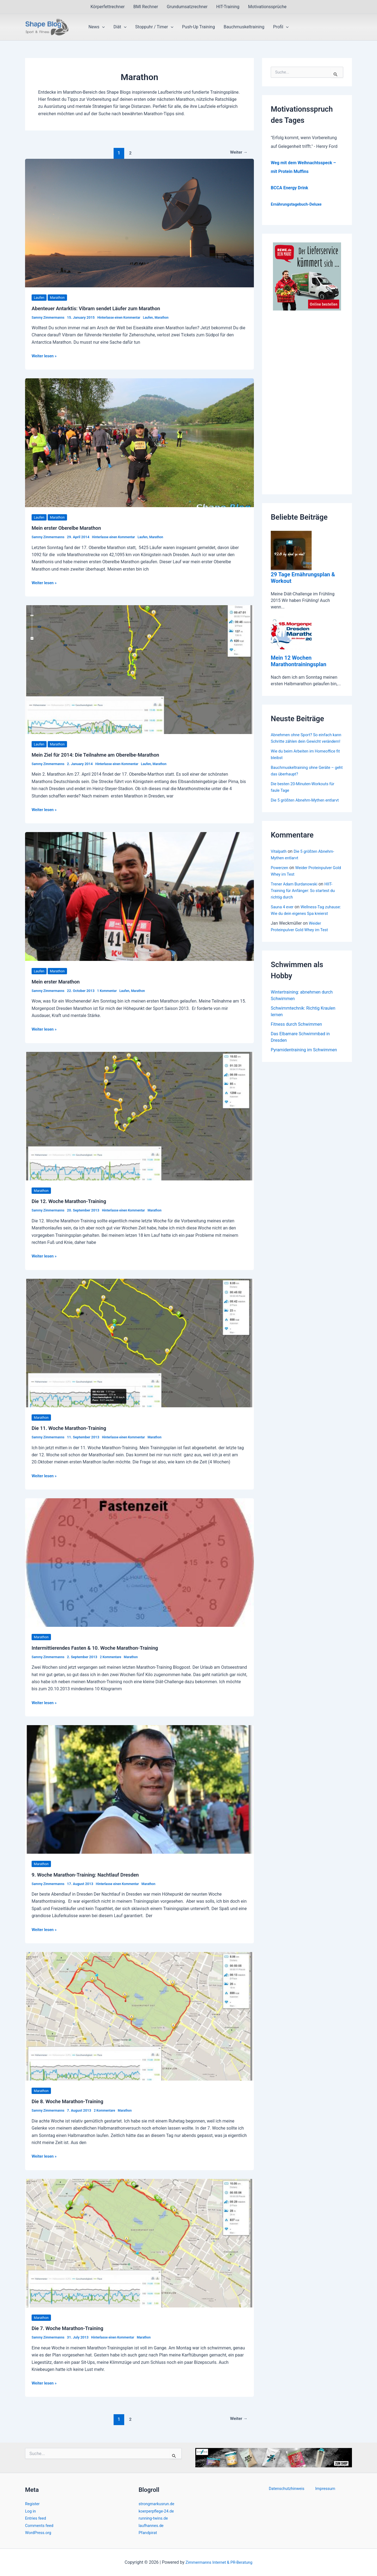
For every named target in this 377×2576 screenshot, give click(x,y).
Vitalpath (279, 864)
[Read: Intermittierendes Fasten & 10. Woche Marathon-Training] (139, 1562)
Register (33, 2503)
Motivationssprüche (267, 6)
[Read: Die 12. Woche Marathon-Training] (139, 1115)
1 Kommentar (111, 991)
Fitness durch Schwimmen (296, 1044)
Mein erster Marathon (58, 981)
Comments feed (40, 2525)
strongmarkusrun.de (158, 2503)
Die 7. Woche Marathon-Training (71, 2328)
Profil (281, 27)
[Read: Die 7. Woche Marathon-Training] (139, 2242)
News (97, 27)
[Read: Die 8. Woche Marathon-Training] (139, 2015)
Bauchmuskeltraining (244, 26)
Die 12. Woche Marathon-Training (72, 1201)
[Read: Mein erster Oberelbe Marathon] (139, 442)
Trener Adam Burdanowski (296, 897)
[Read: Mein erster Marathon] (139, 896)
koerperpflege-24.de (158, 2511)
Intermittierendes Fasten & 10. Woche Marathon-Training (101, 1648)
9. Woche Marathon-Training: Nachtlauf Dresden (90, 1874)
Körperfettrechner (107, 6)
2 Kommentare (115, 1657)
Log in (31, 2511)
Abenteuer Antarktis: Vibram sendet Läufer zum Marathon (102, 308)
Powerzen (280, 880)
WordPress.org (39, 2532)
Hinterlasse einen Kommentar (124, 317)
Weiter (237, 153)
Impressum (324, 2488)
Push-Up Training (198, 26)
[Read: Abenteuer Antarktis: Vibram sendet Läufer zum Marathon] (139, 222)
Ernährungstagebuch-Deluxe (299, 204)
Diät (119, 27)
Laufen (39, 297)
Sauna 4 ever (283, 919)
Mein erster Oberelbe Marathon (70, 528)
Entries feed (36, 2518)
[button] (102, 27)
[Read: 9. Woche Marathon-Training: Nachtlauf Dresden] (139, 1789)
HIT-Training (227, 6)
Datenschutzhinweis (288, 2488)
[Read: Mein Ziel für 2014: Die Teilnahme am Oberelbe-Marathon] (139, 669)
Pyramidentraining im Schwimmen (304, 1070)
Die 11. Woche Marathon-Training (72, 1428)
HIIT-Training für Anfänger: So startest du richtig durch (306, 903)
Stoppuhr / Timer (154, 27)
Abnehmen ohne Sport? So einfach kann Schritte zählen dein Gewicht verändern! (304, 741)
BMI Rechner (145, 6)
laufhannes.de (152, 2525)
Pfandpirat (149, 2532)
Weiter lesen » (45, 356)
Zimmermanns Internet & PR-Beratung (219, 2562)
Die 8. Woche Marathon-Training (71, 2101)
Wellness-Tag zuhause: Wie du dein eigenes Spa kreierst (303, 926)
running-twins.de (155, 2518)
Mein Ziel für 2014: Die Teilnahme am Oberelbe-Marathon (102, 754)
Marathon (59, 297)
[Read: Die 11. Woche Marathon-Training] (139, 1342)
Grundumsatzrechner (187, 6)
